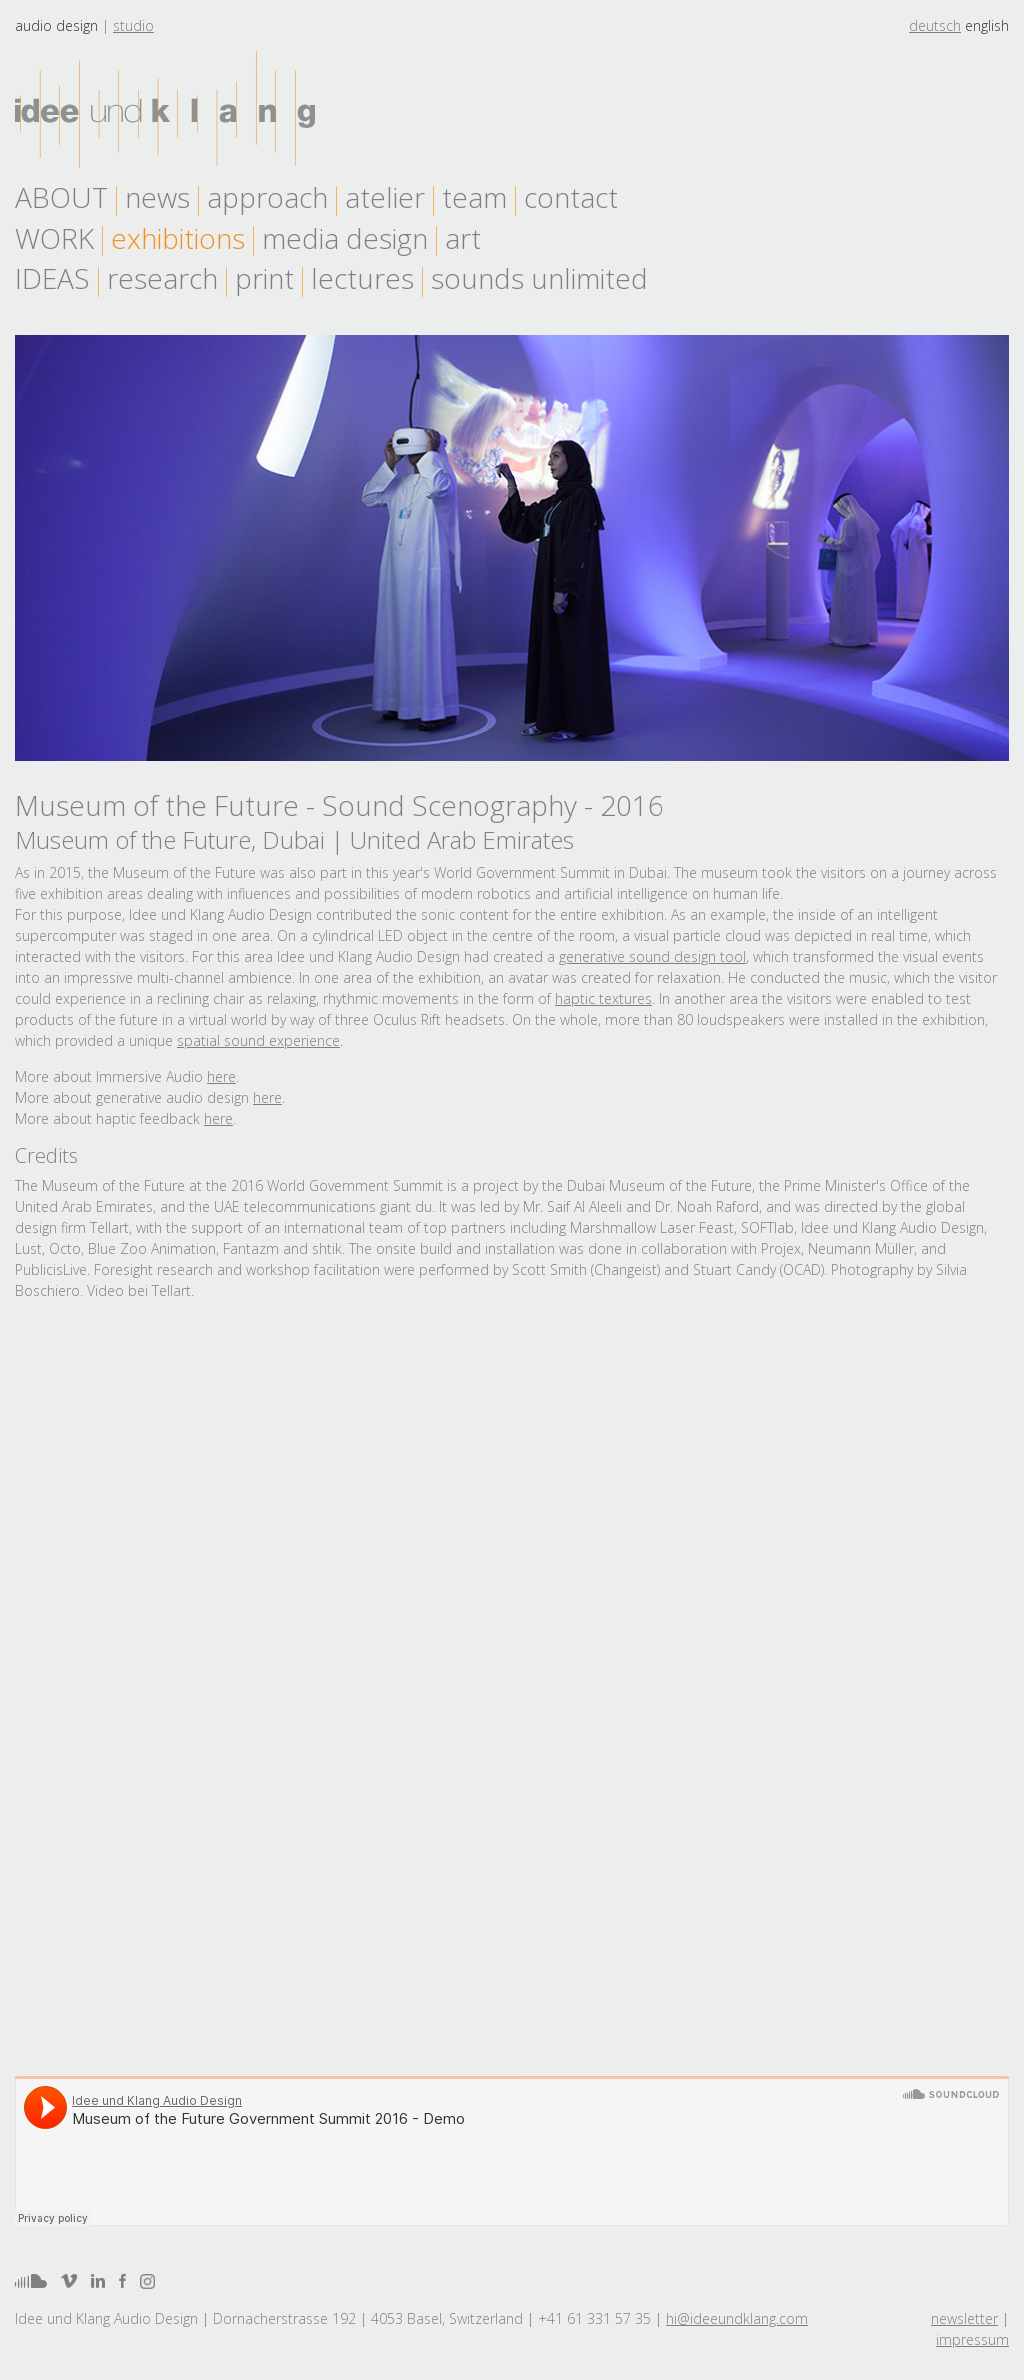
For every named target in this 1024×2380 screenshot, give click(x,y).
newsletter (964, 2318)
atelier (385, 197)
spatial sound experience (258, 1040)
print (264, 278)
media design (345, 238)
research (162, 278)
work (54, 238)
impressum (972, 2339)
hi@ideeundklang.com (737, 2318)
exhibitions (178, 238)
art (463, 238)
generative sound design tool (652, 956)
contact (571, 197)
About (61, 197)
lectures (362, 278)
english (987, 25)
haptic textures (603, 998)
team (474, 197)
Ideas (52, 278)
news (157, 197)
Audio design (56, 25)
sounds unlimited (539, 278)
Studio (133, 25)
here (221, 1076)
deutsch (935, 25)
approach (267, 197)
